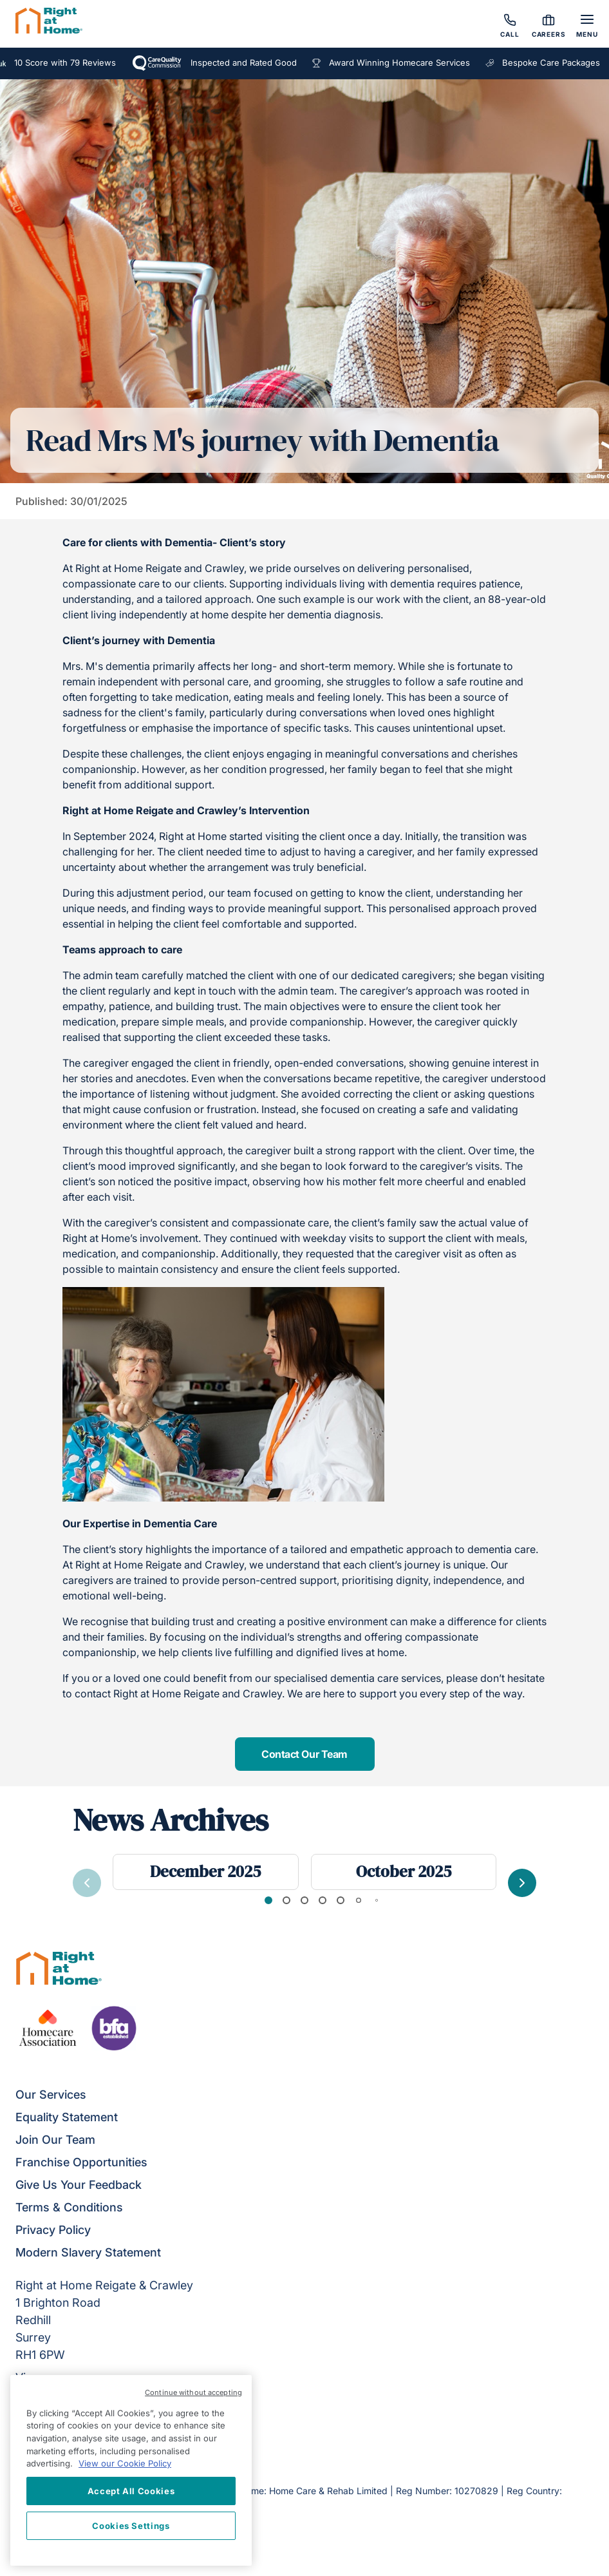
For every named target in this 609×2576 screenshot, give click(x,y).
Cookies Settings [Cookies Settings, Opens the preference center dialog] (131, 2526)
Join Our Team (55, 2139)
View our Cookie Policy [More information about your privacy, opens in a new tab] (125, 2463)
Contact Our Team (304, 1754)
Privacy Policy (53, 2230)
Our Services (50, 2094)
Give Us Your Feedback (78, 2184)
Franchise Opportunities (81, 2162)
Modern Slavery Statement (88, 2252)
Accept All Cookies (131, 2491)
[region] (131, 2470)
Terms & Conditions (69, 2207)
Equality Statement (66, 2117)
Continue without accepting (193, 2392)
